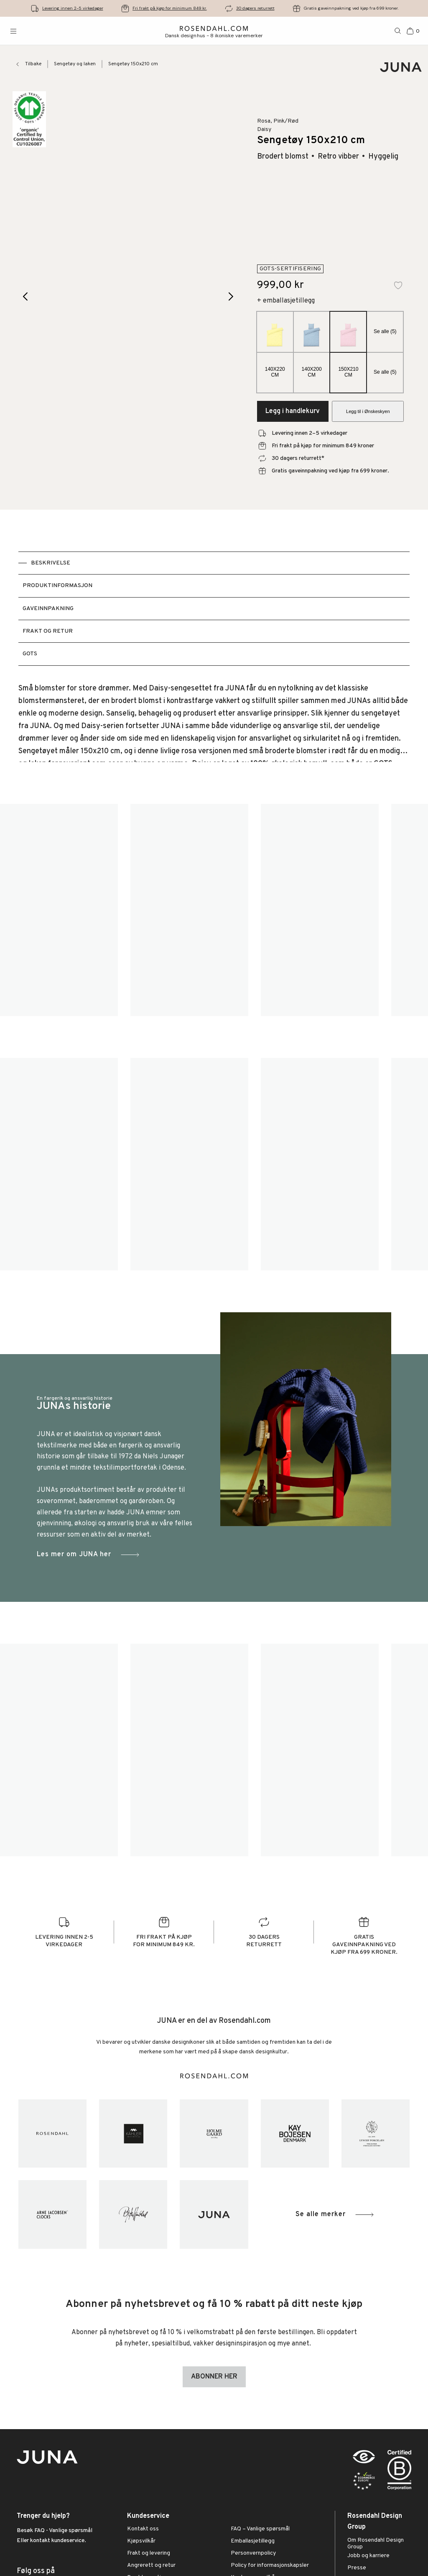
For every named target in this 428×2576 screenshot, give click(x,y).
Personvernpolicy (253, 2553)
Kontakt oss (143, 2529)
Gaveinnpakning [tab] (48, 608)
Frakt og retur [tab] (48, 631)
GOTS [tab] (30, 653)
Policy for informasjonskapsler (270, 2565)
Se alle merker (335, 2214)
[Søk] (398, 31)
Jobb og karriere (368, 2556)
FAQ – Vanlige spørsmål (260, 2529)
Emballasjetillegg (253, 2541)
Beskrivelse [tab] (50, 563)
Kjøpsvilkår (141, 2541)
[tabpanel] (214, 722)
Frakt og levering (148, 2553)
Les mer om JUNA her (88, 1555)
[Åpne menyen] (13, 31)
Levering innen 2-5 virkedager (72, 8)
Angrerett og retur (151, 2565)
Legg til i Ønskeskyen (368, 411)
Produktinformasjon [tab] (57, 585)
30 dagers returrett (255, 8)
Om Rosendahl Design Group (375, 2543)
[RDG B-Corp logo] (399, 2472)
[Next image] (231, 296)
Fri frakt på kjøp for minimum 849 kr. (169, 8)
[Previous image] (25, 296)
